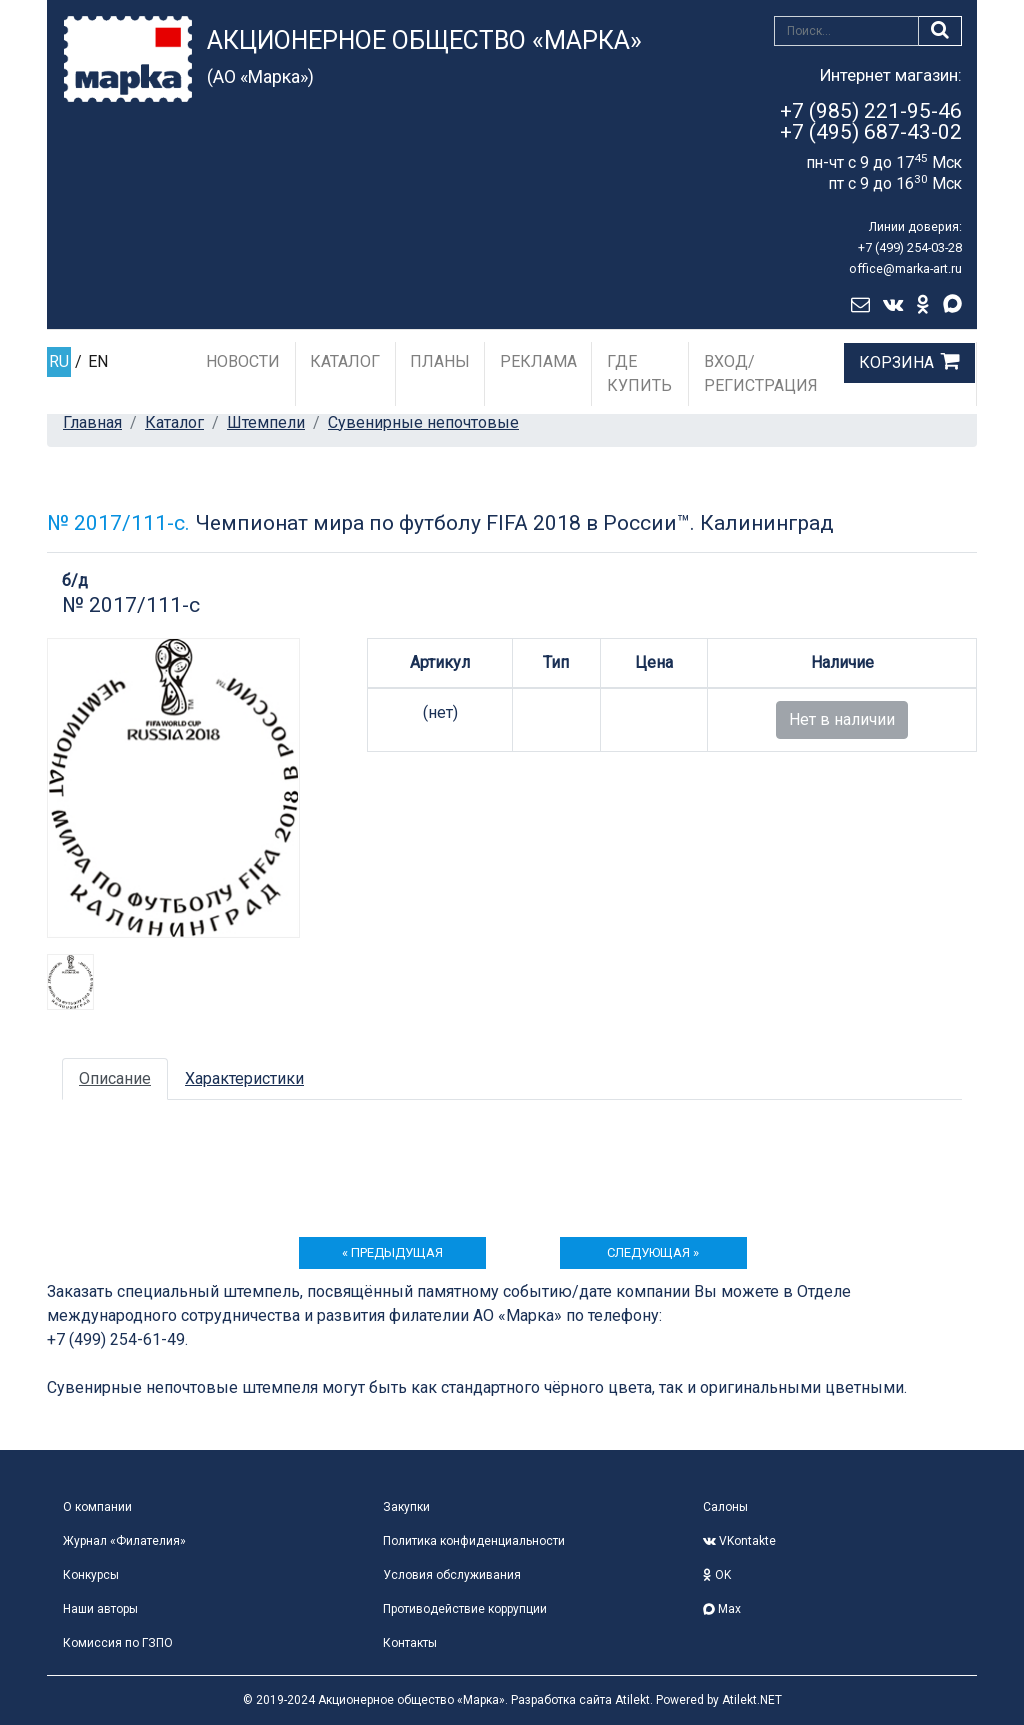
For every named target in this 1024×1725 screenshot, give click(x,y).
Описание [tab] (115, 1078)
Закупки (406, 1507)
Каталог (345, 361)
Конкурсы (91, 1575)
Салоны (725, 1507)
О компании (97, 1507)
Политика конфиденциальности (474, 1541)
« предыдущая (392, 1252)
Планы (440, 361)
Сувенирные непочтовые (423, 422)
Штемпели (266, 422)
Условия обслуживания (452, 1575)
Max (722, 1609)
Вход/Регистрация (761, 373)
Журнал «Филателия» (124, 1541)
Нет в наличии (842, 719)
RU (59, 361)
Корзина (896, 362)
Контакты (410, 1643)
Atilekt (632, 1700)
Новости (243, 361)
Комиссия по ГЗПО (118, 1643)
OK (717, 1575)
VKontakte (739, 1541)
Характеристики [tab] (244, 1078)
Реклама (538, 361)
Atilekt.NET (752, 1700)
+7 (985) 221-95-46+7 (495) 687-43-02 (871, 121)
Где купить (639, 373)
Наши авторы (100, 1609)
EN (98, 361)
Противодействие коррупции (465, 1609)
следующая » (653, 1252)
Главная (92, 422)
